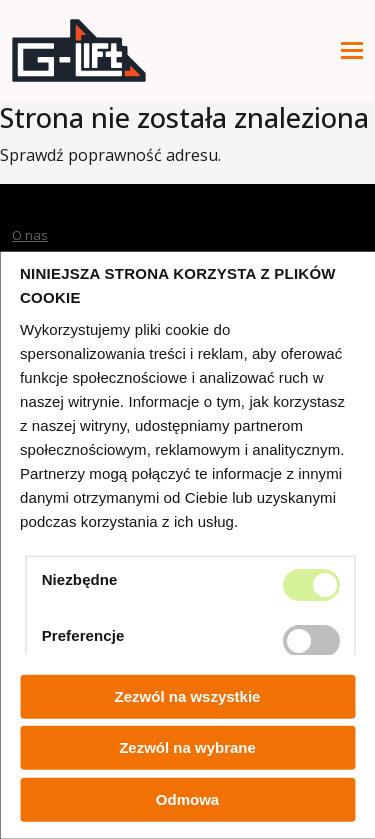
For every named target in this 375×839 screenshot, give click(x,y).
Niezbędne (80, 578)
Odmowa (187, 799)
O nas (30, 235)
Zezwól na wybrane (187, 747)
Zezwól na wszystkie (188, 696)
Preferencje (83, 634)
